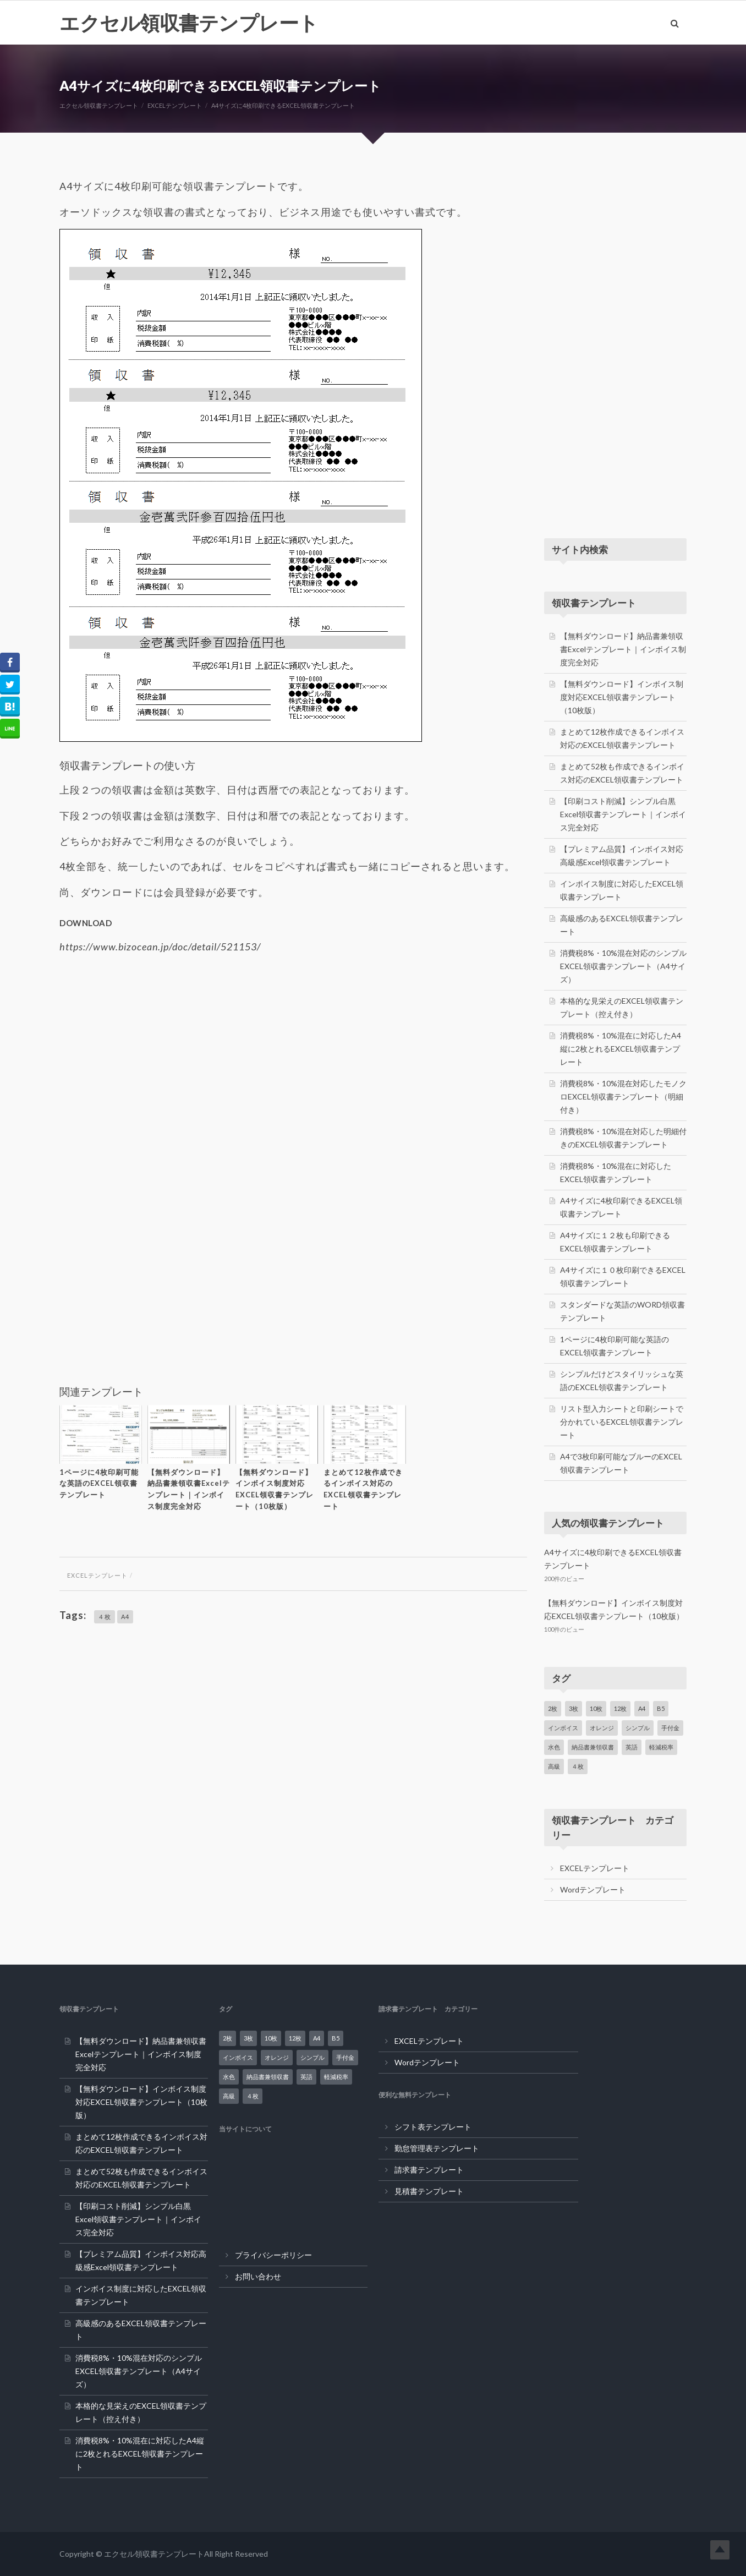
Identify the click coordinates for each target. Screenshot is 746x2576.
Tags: (72, 1615)
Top (719, 2549)
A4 (125, 1616)
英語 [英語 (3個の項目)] (632, 1747)
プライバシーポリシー (273, 2255)
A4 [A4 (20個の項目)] (641, 1708)
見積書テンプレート (429, 2191)
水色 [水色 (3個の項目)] (554, 1747)
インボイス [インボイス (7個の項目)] (563, 1727)
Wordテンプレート (593, 1889)
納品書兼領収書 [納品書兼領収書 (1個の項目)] (593, 1747)
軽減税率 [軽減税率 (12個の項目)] (661, 1747)
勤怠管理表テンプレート (436, 2148)
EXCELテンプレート (97, 1575)
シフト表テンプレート (432, 2126)
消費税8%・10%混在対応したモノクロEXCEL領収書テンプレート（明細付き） (623, 1096)
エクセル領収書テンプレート (189, 22)
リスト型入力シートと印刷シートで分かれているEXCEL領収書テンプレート (621, 1422)
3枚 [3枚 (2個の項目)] (573, 1708)
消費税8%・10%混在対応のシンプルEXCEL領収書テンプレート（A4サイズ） (623, 966)
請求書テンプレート (429, 2169)
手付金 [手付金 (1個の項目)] (670, 1727)
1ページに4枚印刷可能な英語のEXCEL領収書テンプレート (99, 1484)
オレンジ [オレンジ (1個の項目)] (602, 1727)
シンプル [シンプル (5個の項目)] (638, 1727)
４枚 (104, 1616)
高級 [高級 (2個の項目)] (554, 1766)
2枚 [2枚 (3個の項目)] (552, 1708)
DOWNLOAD (85, 923)
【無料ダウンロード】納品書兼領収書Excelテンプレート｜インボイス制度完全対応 (188, 1489)
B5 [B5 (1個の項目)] (661, 1708)
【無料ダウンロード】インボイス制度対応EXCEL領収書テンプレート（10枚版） (274, 1489)
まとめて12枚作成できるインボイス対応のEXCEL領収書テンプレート (363, 1489)
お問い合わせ (258, 2276)
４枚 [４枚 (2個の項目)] (578, 1766)
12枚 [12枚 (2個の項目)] (620, 1708)
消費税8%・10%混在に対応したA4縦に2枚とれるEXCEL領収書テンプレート (620, 1049)
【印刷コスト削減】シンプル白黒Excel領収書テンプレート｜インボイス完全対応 (623, 814)
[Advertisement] (293, 1047)
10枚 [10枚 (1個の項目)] (596, 1708)
